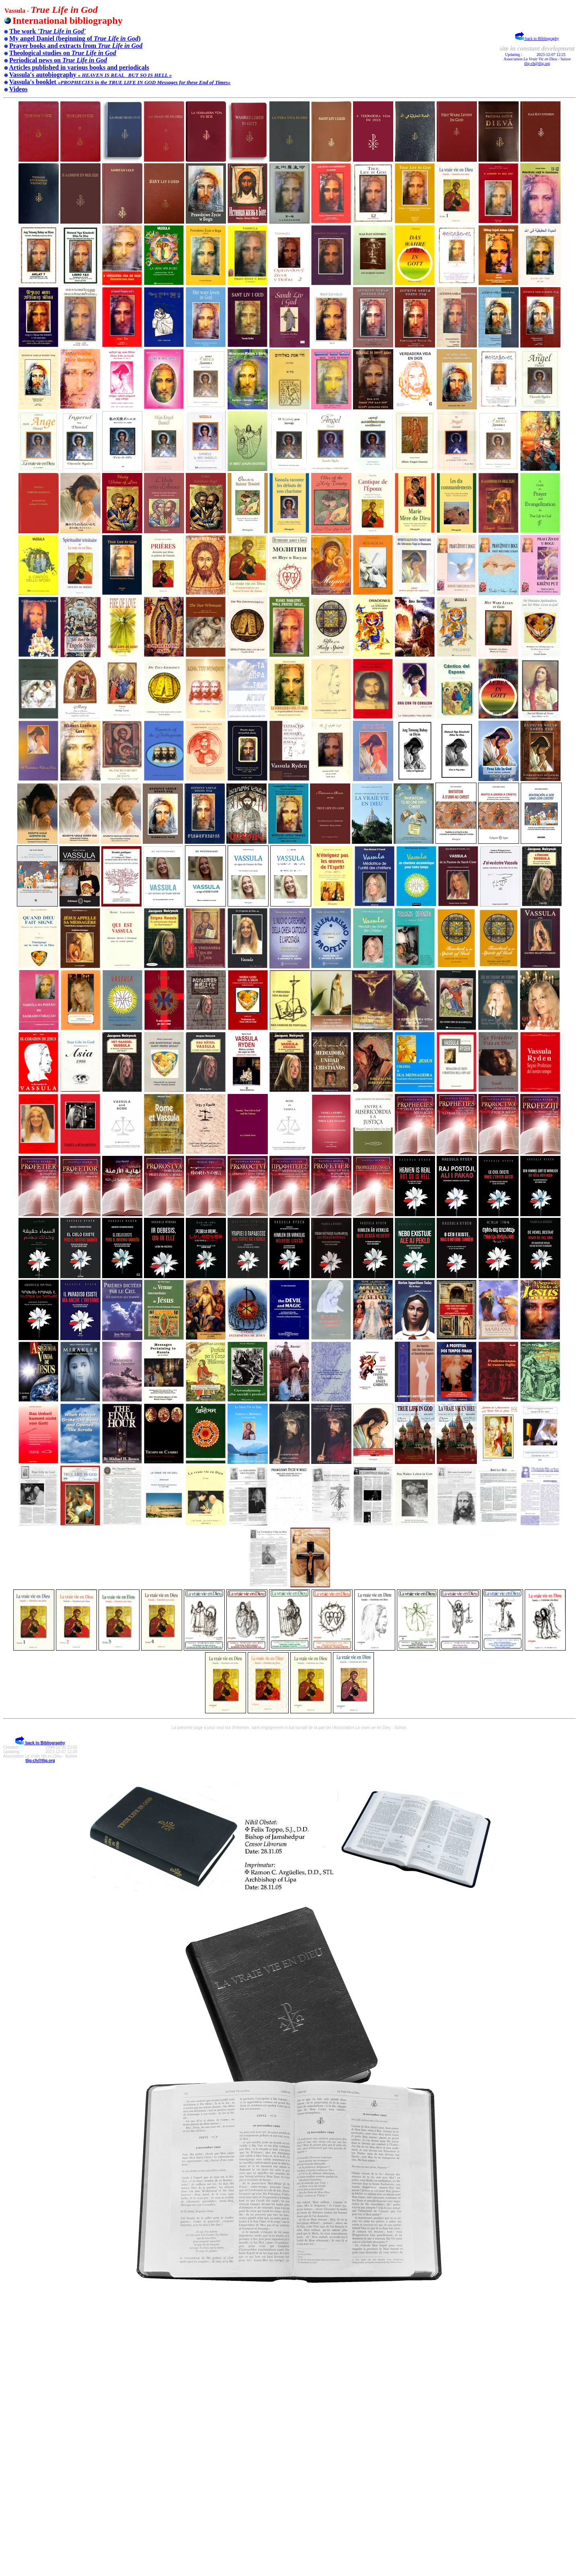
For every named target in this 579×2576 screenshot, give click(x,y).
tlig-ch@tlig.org (537, 63)
